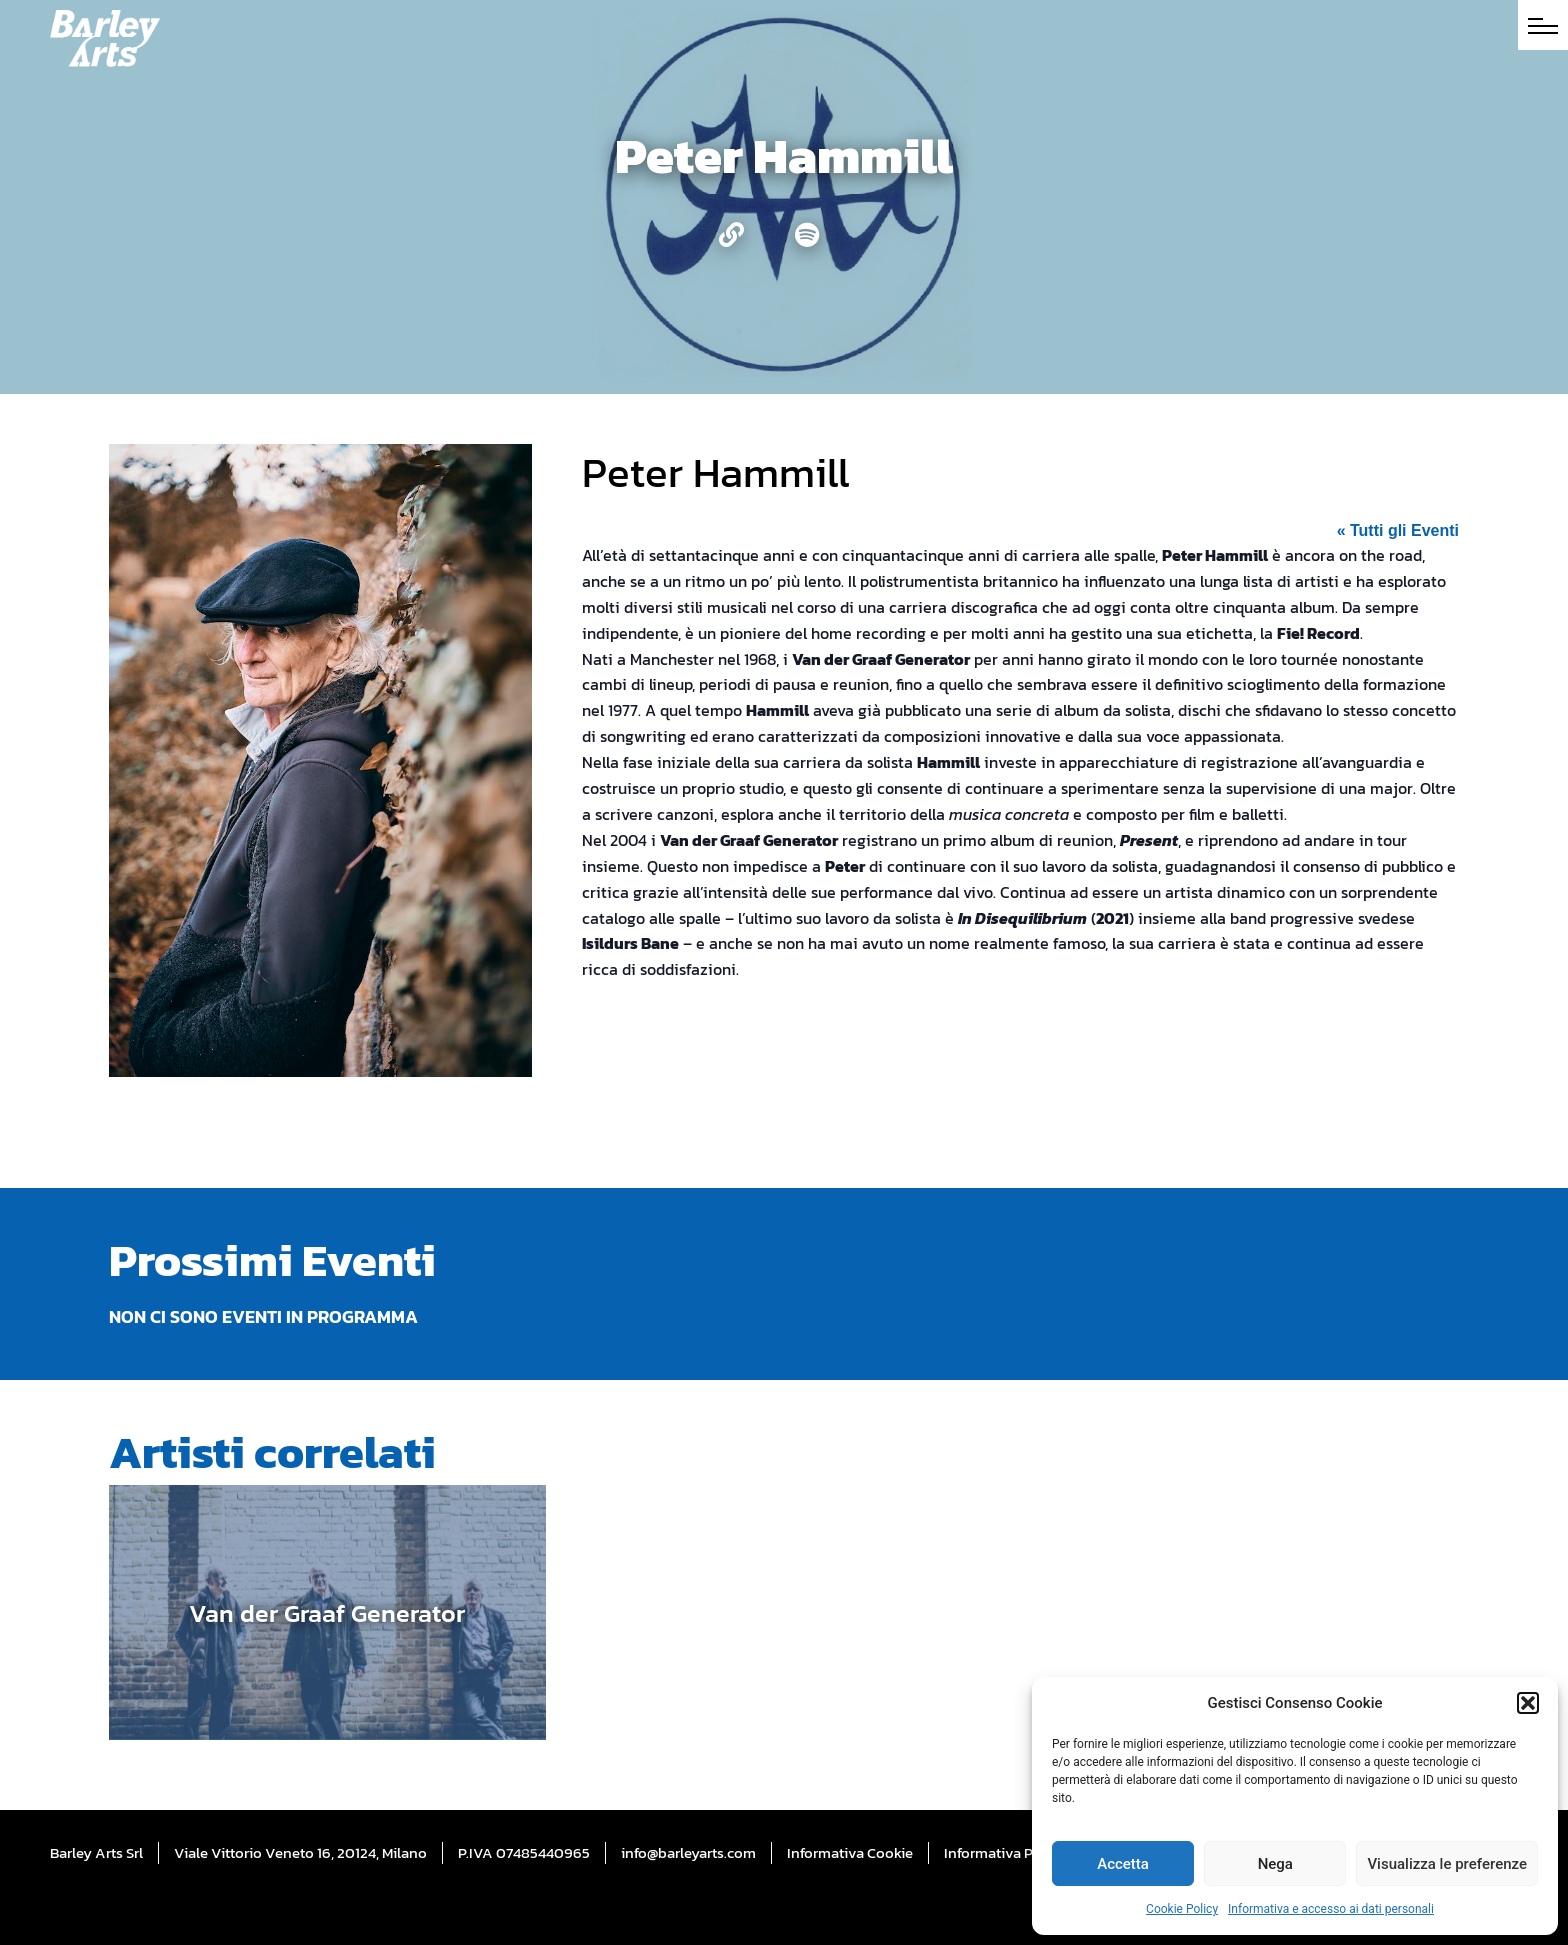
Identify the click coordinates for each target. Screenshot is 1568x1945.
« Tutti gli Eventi (1398, 530)
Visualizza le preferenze (1447, 1864)
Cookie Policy (1182, 1909)
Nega (1275, 1864)
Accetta (1123, 1864)
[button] (1528, 1703)
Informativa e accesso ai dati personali (1331, 1909)
